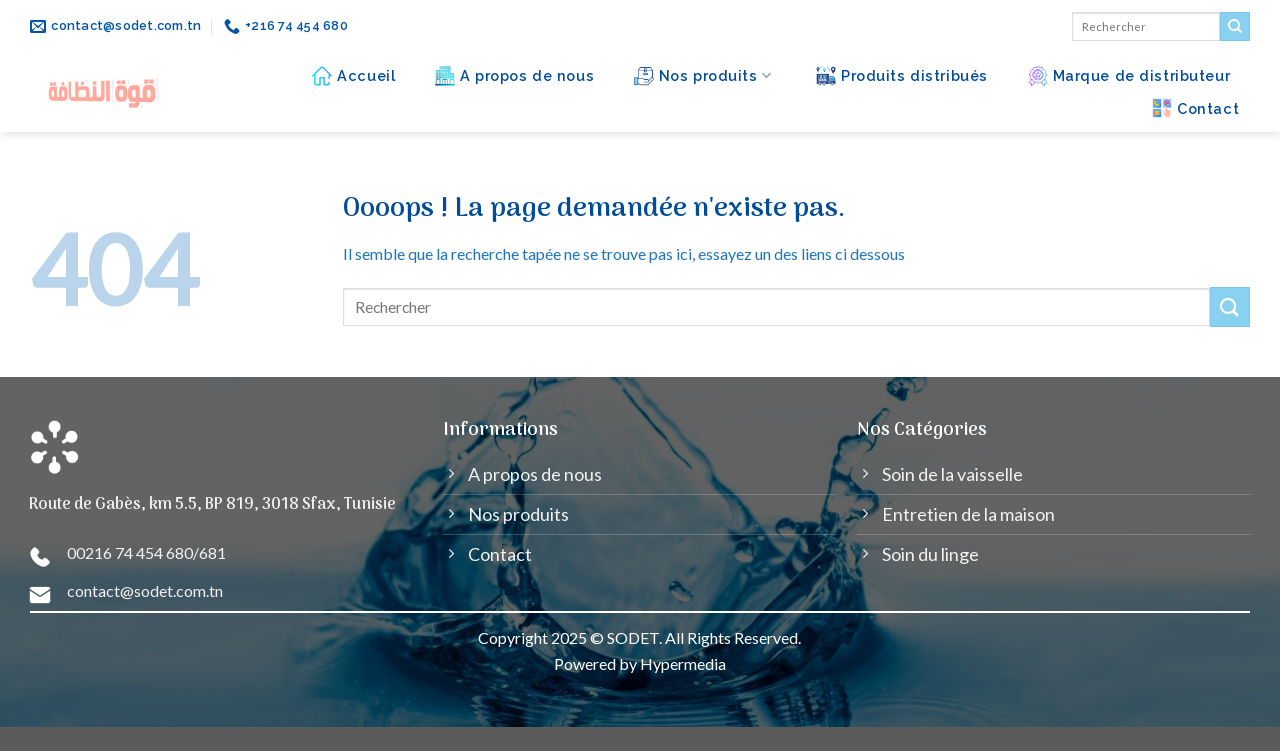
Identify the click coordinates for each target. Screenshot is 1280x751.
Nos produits (703, 76)
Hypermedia (683, 663)
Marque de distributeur (1129, 76)
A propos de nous (514, 76)
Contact (1195, 108)
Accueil (353, 76)
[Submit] (1235, 27)
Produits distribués (902, 76)
